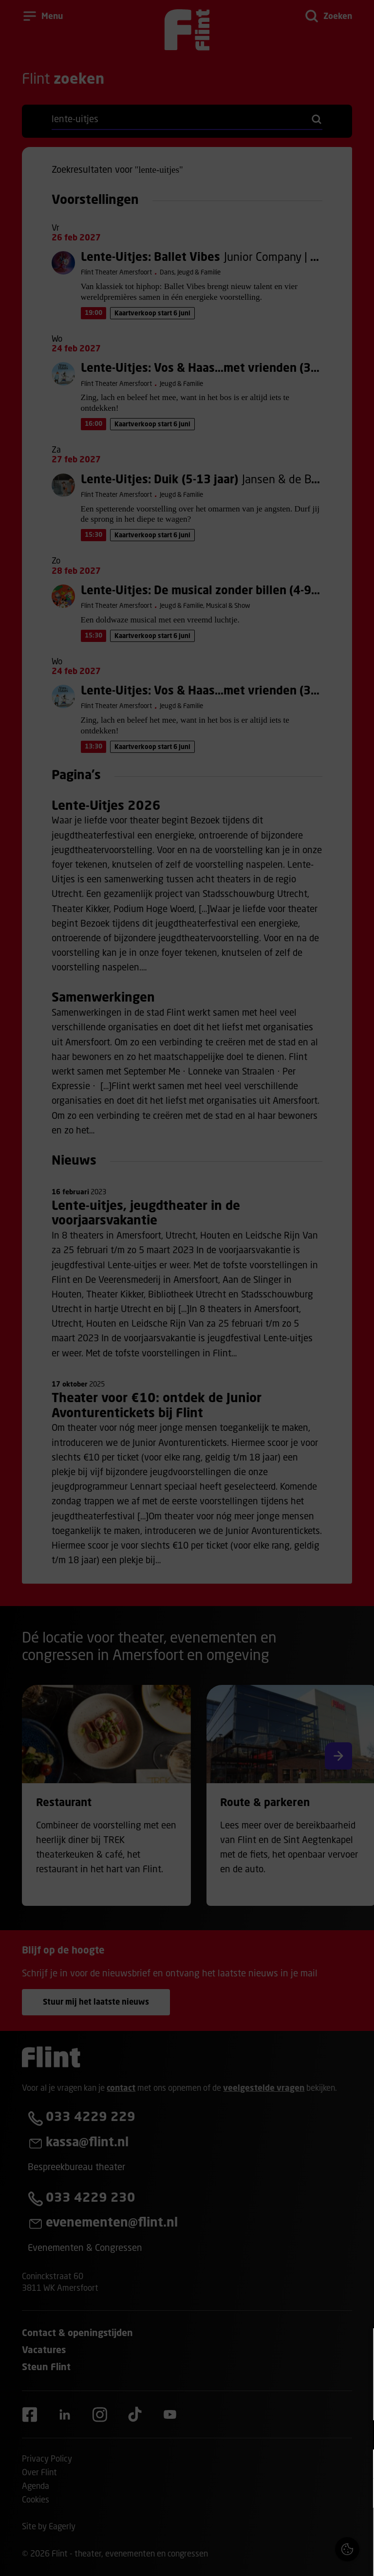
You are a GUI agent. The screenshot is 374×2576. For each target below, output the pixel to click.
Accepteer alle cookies (291, 2529)
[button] (281, 2434)
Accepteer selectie (291, 2557)
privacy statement (252, 2403)
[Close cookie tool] (359, 2345)
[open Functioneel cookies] (358, 2435)
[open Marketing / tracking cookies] (358, 2465)
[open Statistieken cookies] (358, 2494)
